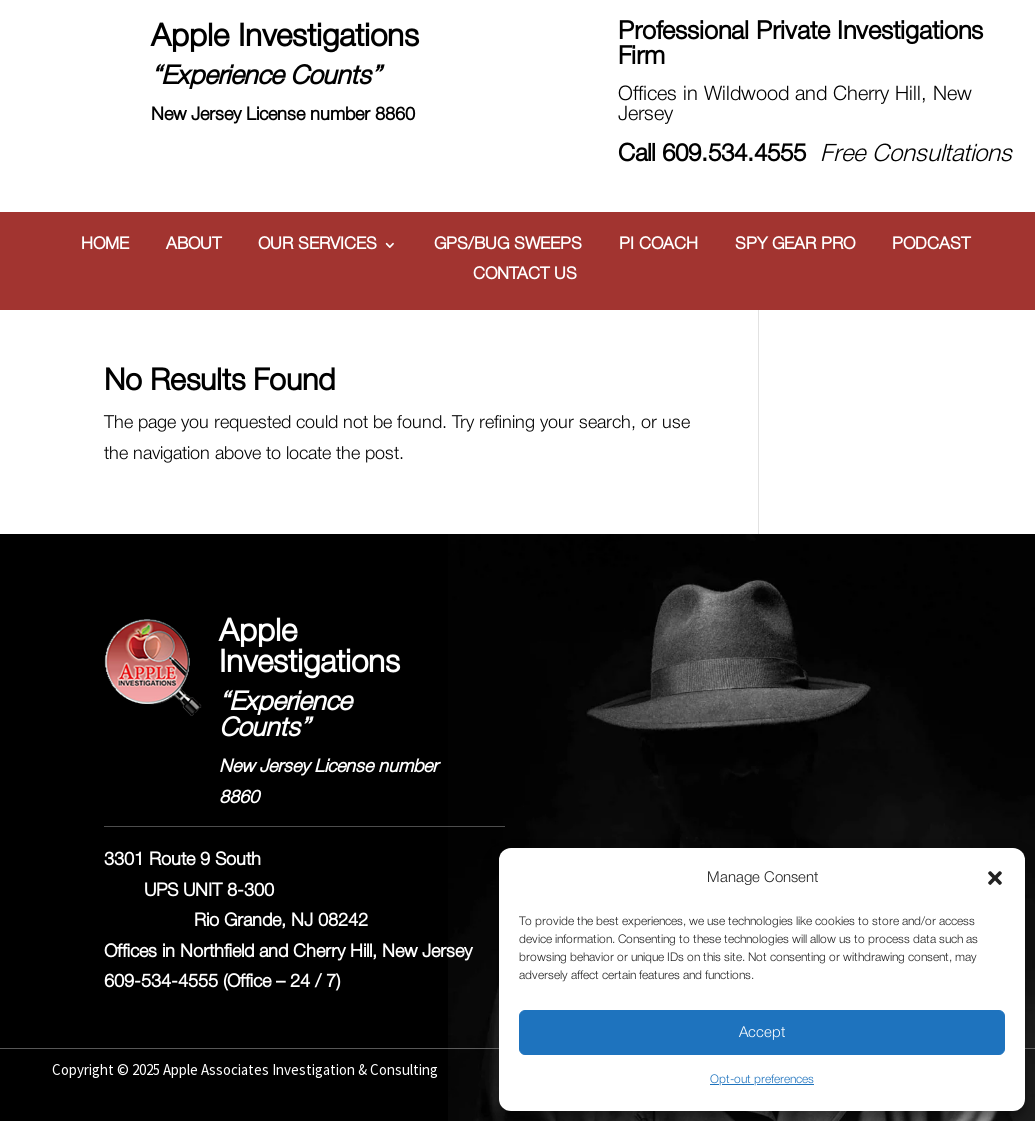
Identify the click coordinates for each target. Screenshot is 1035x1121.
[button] (995, 878)
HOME (105, 245)
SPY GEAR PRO (795, 245)
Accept (762, 1033)
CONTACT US (525, 275)
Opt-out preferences (762, 1079)
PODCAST (931, 245)
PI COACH (658, 245)
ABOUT (193, 245)
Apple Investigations (285, 38)
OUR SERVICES (317, 245)
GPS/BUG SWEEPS (508, 245)
